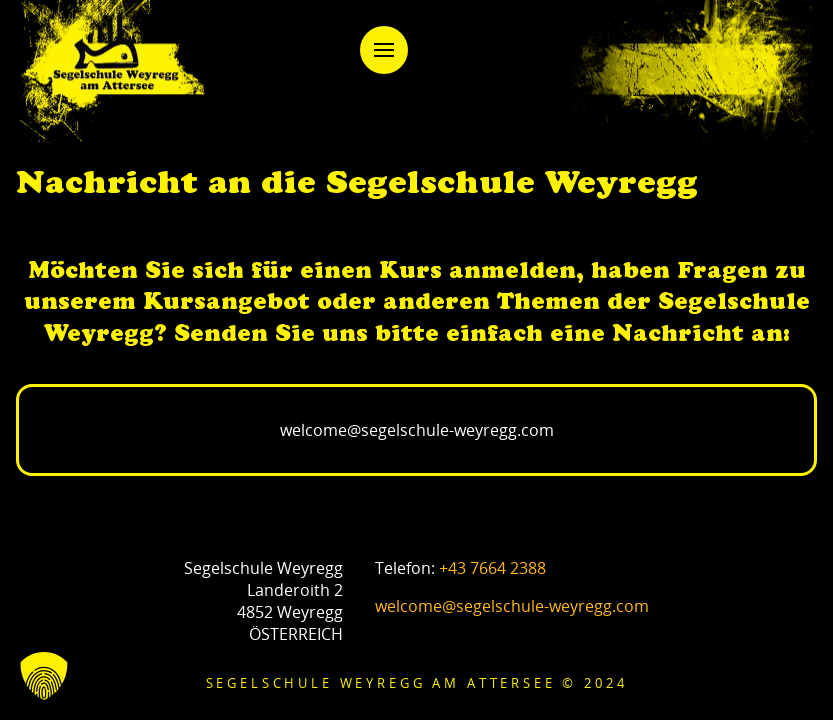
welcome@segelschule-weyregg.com (512, 606)
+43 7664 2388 (492, 568)
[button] (384, 50)
